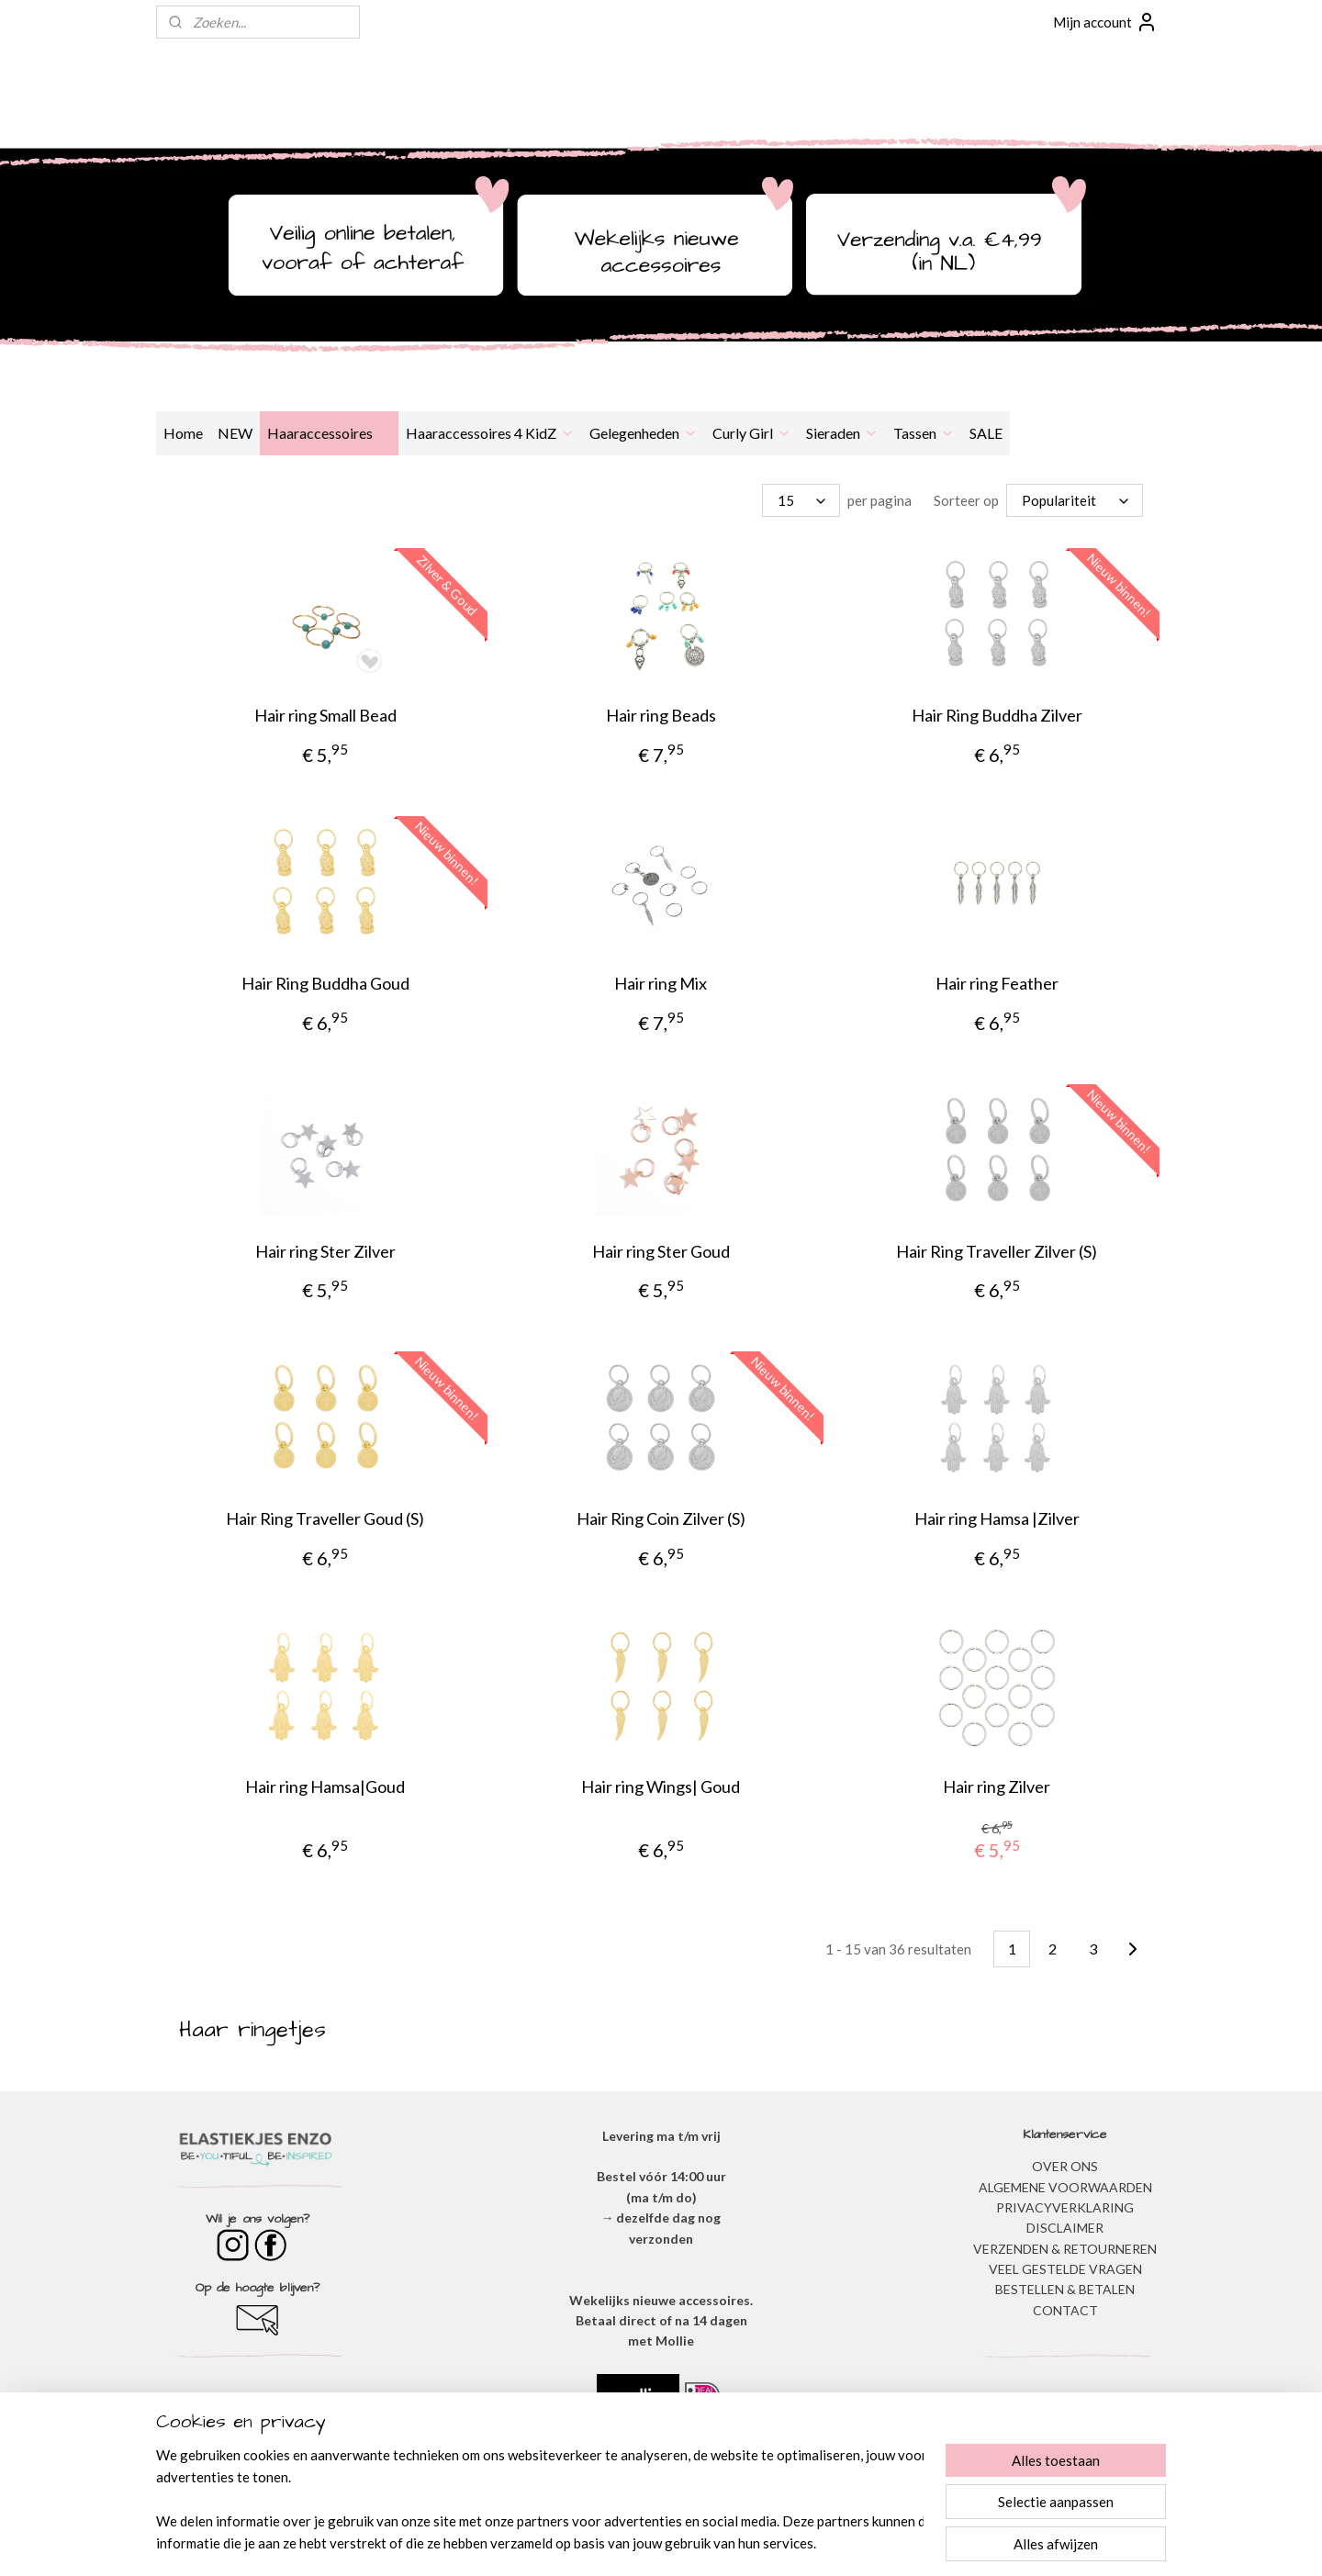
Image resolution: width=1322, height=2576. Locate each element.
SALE (986, 433)
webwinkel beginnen (699, 2542)
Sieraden (842, 433)
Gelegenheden (643, 433)
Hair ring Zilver (996, 1786)
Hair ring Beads (661, 715)
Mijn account (1105, 22)
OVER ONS (1065, 2166)
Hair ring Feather (997, 983)
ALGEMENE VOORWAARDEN (1065, 2187)
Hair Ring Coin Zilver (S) (661, 1518)
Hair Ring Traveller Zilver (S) (996, 1251)
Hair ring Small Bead (325, 715)
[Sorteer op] (1074, 500)
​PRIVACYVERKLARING (1065, 2207)
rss (636, 2542)
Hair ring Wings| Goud (660, 1786)
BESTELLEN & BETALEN (1065, 2289)
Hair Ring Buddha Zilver (997, 715)
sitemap (603, 2542)
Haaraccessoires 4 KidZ (490, 433)
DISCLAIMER (1065, 2227)
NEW (235, 433)
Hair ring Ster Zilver (325, 1251)
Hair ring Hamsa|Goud (325, 1786)
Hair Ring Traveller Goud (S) (325, 1518)
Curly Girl (751, 433)
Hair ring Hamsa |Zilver (997, 1518)
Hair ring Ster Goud (661, 1251)
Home (183, 433)
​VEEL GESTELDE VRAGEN (1065, 2269)
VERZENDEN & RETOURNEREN (1065, 2249)
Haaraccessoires (329, 433)
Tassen (924, 433)
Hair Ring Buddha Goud (325, 983)
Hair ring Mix (660, 983)
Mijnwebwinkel (848, 2542)
